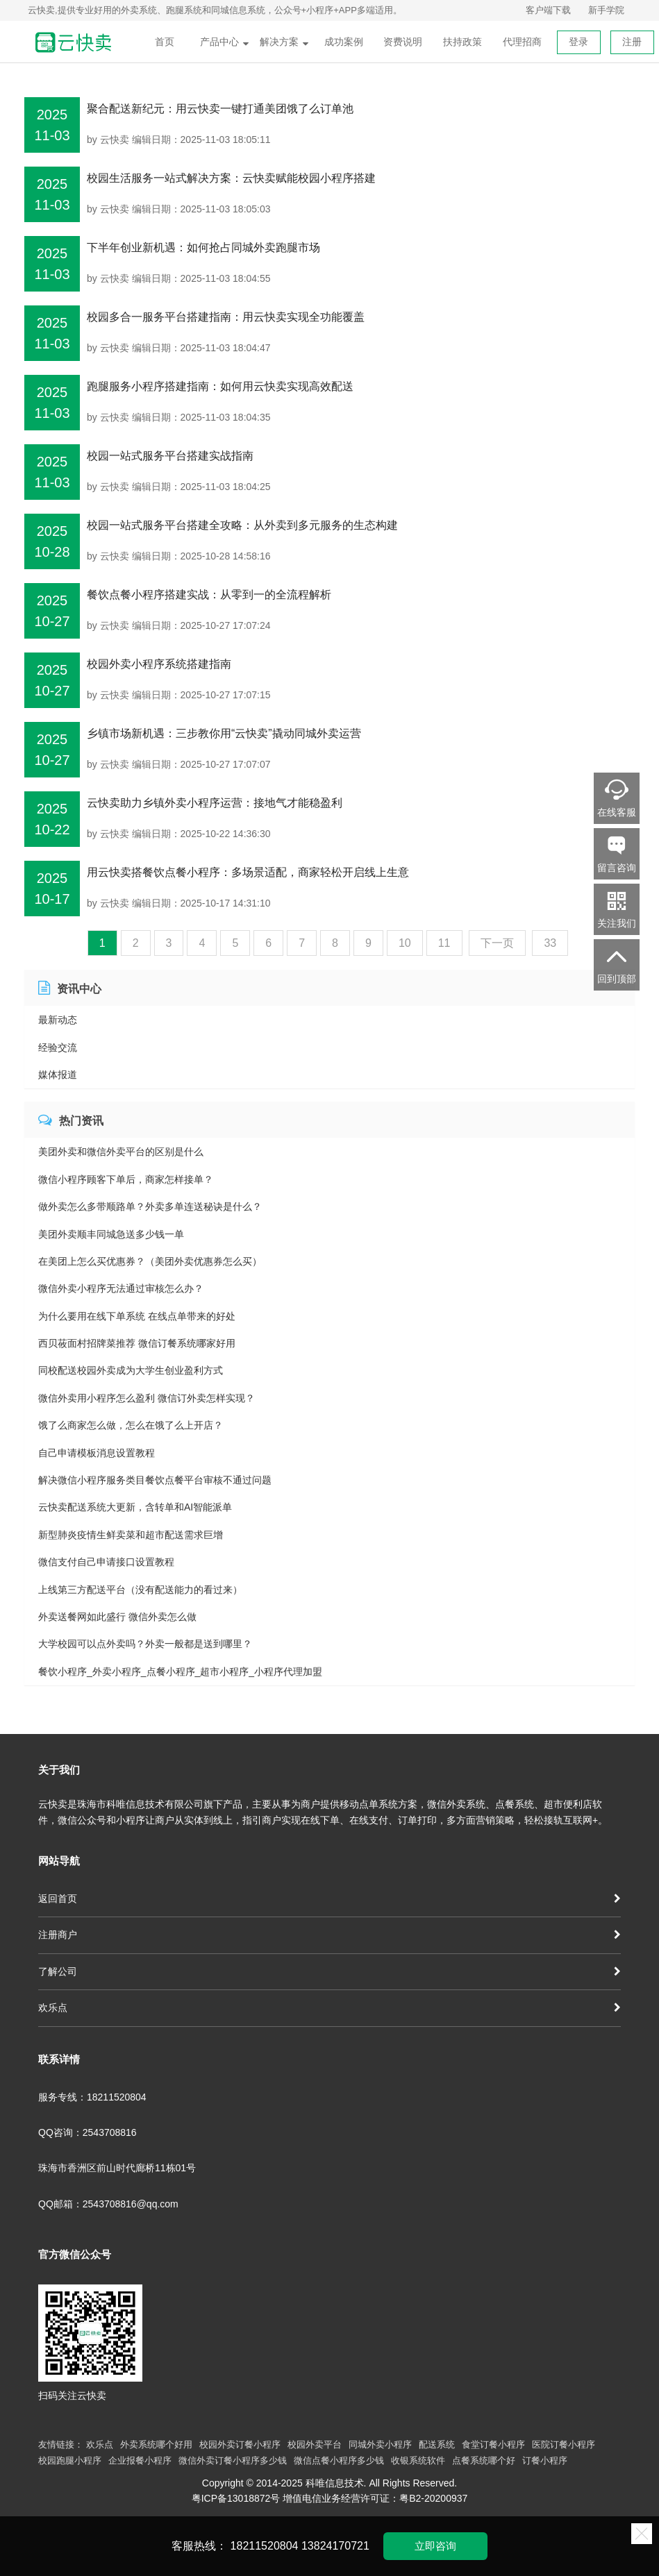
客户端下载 (548, 10)
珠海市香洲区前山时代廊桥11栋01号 (117, 2167)
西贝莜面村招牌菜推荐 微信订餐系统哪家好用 (136, 1343)
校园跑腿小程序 (69, 2460)
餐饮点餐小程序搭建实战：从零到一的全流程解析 (209, 594)
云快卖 (114, 139)
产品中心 (224, 41)
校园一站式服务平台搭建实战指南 (170, 456)
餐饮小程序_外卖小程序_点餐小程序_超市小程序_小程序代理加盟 (180, 1671)
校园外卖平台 (314, 2444)
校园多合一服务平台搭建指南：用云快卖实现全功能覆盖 (226, 317)
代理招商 (522, 41)
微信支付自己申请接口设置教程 (106, 1561)
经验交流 (57, 1047)
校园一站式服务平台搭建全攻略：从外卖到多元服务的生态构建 (242, 525)
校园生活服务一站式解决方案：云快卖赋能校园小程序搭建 (231, 178)
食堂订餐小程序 (493, 2444)
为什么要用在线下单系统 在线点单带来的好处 (136, 1316)
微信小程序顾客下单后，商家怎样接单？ (125, 1179)
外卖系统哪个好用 (156, 2444)
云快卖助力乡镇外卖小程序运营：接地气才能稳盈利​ (214, 803)
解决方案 (284, 41)
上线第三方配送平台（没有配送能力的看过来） (140, 1589)
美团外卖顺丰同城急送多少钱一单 (111, 1234)
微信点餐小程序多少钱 (339, 2460)
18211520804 (265, 2546)
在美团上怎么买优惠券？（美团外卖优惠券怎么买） (150, 1261)
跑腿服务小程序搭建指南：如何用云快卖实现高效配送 (220, 386)
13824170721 (335, 2546)
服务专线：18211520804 (92, 2097)
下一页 (497, 943)
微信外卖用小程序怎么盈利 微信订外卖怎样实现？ (146, 1398)
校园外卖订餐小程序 (240, 2444)
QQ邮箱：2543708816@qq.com (108, 2203)
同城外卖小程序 (380, 2444)
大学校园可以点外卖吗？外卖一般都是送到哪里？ (145, 1643)
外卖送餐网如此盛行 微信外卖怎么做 (117, 1616)
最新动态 (57, 1019)
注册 (632, 41)
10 (405, 943)
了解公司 (329, 1971)
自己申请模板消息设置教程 (96, 1452)
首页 (164, 41)
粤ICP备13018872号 (236, 2498)
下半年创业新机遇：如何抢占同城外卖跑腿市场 (203, 247)
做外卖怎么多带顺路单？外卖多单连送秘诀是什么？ (150, 1206)
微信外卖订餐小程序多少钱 (232, 2460)
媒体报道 (57, 1074)
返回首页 (329, 1898)
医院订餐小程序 (563, 2444)
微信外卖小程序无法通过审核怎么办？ (120, 1288)
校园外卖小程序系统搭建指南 (159, 664)
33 (550, 943)
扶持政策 (462, 41)
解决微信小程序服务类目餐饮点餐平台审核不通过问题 (155, 1479)
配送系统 (437, 2444)
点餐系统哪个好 (483, 2460)
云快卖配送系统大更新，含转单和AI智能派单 (135, 1507)
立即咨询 (435, 2546)
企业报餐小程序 (140, 2460)
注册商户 (329, 1934)
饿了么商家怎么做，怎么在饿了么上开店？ (130, 1425)
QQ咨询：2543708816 (87, 2132)
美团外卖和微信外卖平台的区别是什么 (120, 1151)
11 (444, 943)
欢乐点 (329, 2007)
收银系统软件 (418, 2460)
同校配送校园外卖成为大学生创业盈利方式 (130, 1370)
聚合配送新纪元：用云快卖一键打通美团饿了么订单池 (220, 109)
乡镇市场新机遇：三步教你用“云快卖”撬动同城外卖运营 (224, 733)
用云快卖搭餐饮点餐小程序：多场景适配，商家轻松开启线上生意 (248, 872)
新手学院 (606, 10)
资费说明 (402, 41)
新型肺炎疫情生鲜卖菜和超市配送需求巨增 (130, 1534)
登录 (578, 41)
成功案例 (343, 41)
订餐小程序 (544, 2460)
